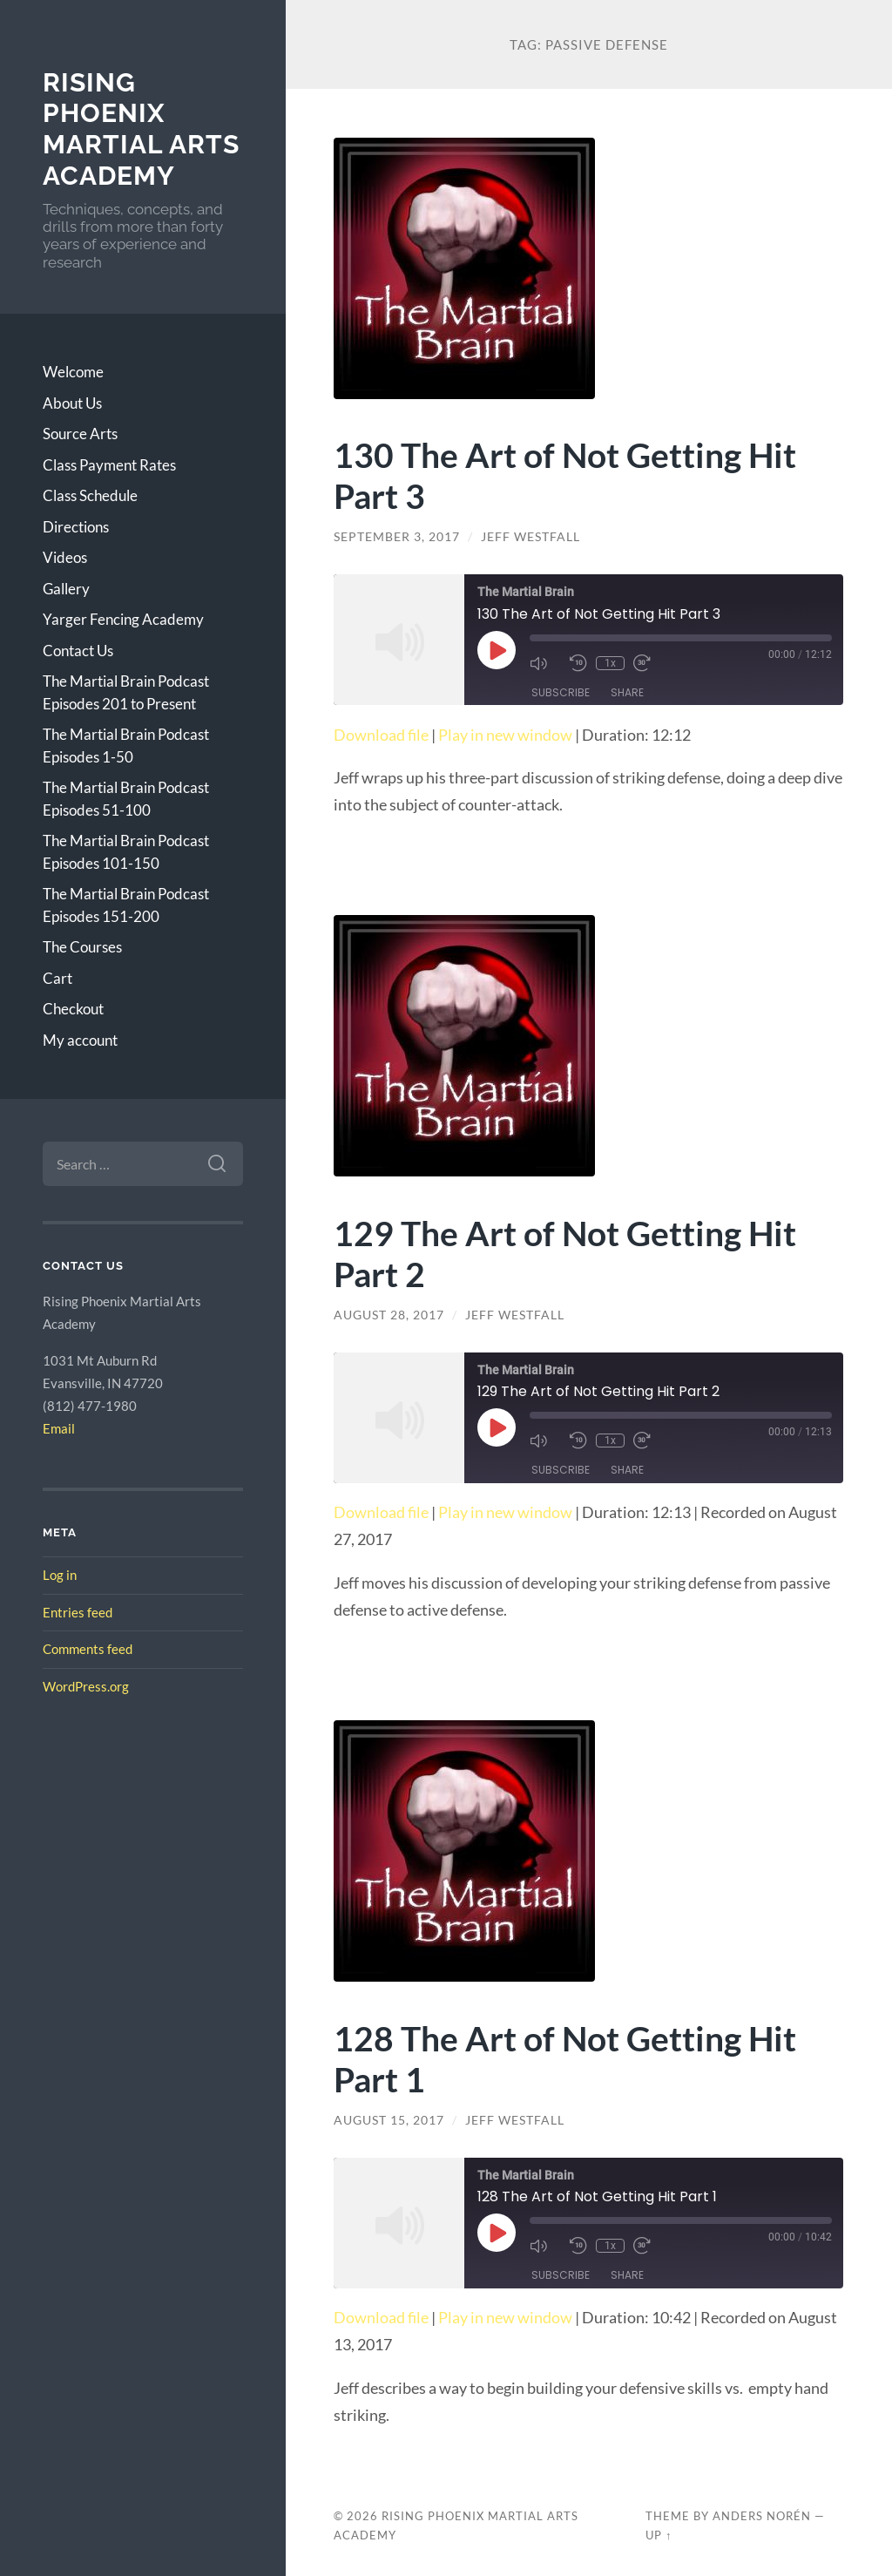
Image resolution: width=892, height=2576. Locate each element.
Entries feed (77, 1612)
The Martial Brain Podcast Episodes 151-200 (126, 905)
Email (59, 1428)
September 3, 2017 (397, 537)
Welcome (73, 372)
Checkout (73, 1009)
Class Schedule (90, 495)
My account (80, 1040)
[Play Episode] (496, 650)
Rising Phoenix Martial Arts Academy (141, 129)
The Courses (82, 947)
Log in (60, 1575)
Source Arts (80, 433)
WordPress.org (86, 1686)
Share (627, 692)
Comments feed (87, 1649)
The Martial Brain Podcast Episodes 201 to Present (126, 692)
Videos (65, 557)
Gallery (66, 589)
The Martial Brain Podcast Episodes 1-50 (126, 745)
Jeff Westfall (530, 537)
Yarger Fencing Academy (123, 619)
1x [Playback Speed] (610, 663)
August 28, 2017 (389, 1315)
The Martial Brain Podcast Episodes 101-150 (126, 851)
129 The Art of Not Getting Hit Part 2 (565, 1253)
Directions (76, 527)
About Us (72, 403)
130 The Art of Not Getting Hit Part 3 (565, 475)
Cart (57, 978)
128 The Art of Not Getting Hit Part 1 (565, 2058)
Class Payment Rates (109, 465)
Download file (381, 734)
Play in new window (505, 734)
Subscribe (560, 692)
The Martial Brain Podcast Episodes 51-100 (126, 798)
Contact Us (78, 650)
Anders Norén (762, 2516)
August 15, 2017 (389, 2120)
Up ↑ (658, 2535)
